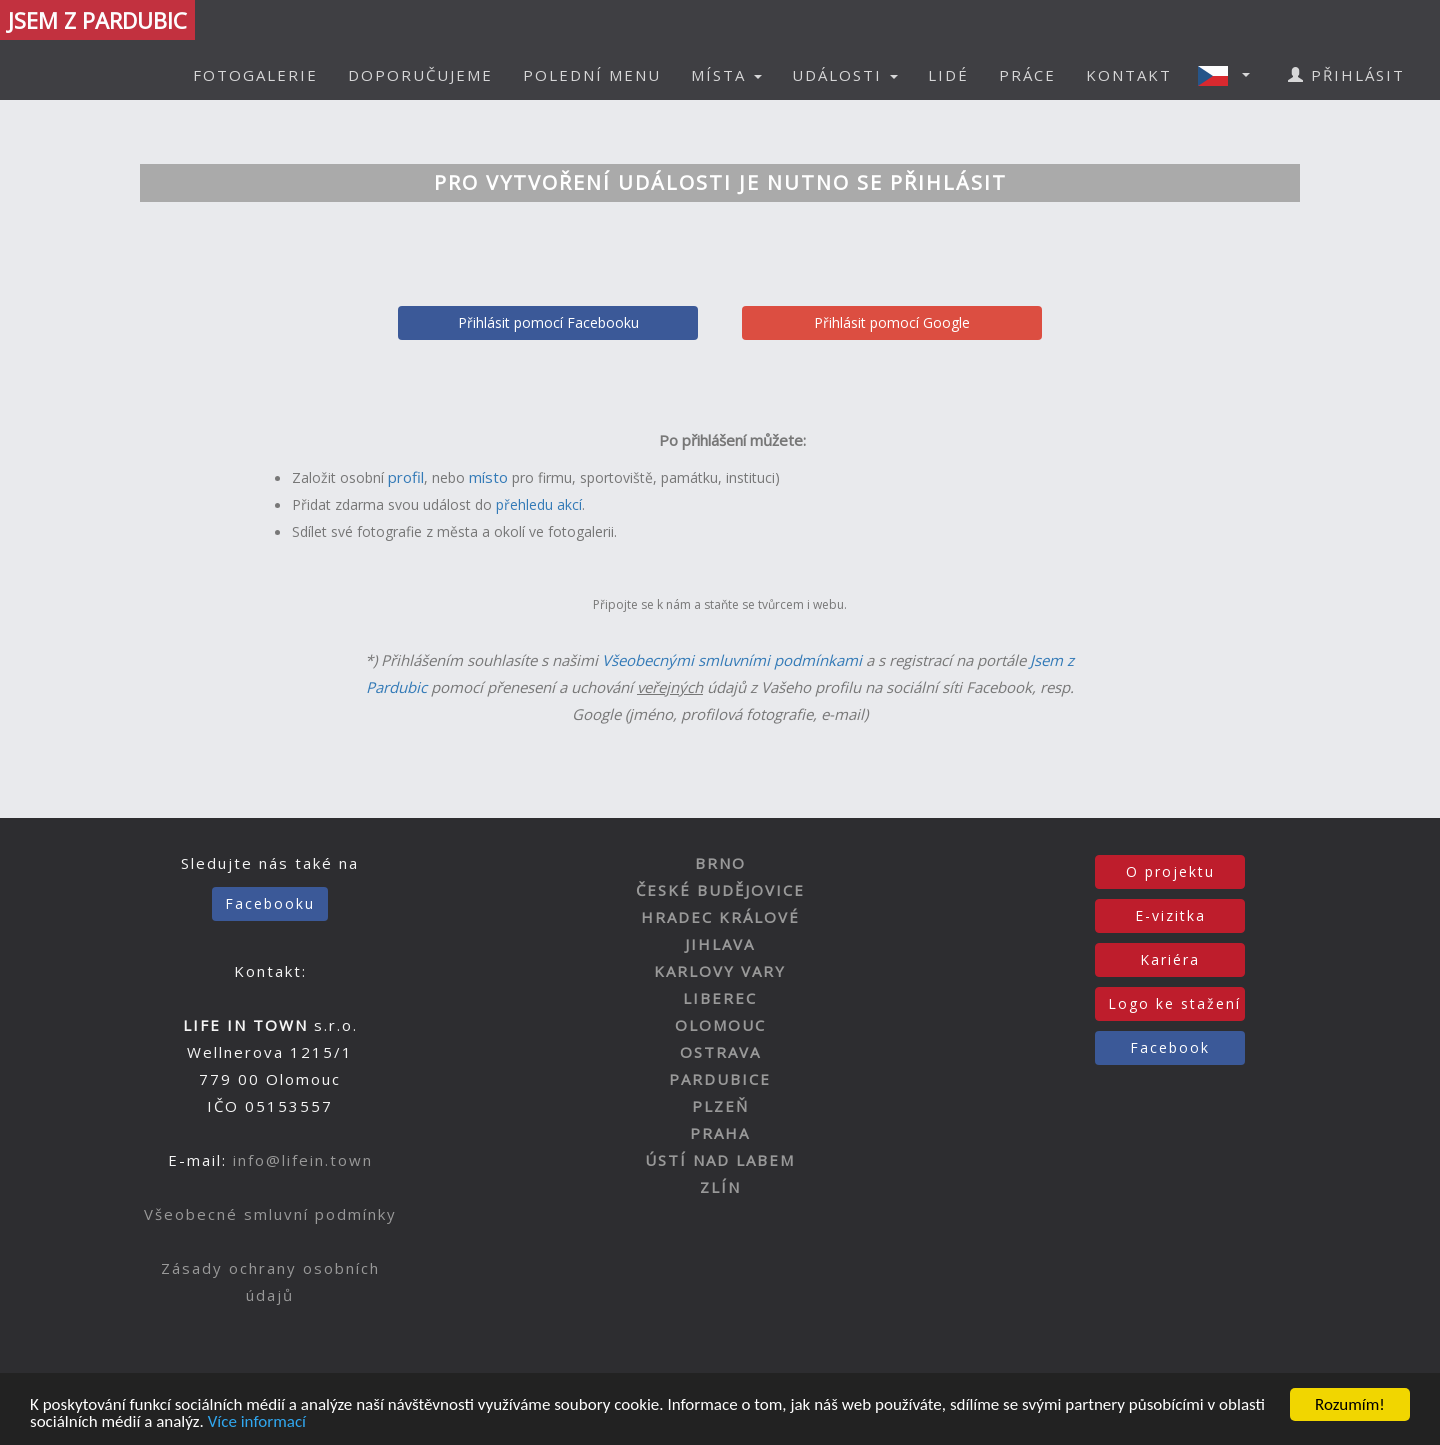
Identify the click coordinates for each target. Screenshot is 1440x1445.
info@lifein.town (303, 1160)
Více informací (257, 1422)
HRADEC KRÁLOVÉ (720, 917)
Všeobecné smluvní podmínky (270, 1214)
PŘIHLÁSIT (1346, 75)
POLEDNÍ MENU (592, 75)
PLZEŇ (720, 1106)
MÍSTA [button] (726, 75)
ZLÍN (720, 1187)
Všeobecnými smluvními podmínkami (732, 660)
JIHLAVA (720, 944)
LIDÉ (948, 75)
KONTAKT (1129, 75)
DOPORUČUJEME (420, 75)
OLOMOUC (720, 1025)
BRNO (720, 863)
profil (406, 477)
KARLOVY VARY (720, 971)
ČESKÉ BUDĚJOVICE (720, 890)
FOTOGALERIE (255, 75)
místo (488, 477)
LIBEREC (720, 998)
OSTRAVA (720, 1052)
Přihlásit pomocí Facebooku (548, 322)
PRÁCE (1027, 75)
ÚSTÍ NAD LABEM (720, 1160)
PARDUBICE (720, 1079)
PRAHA (720, 1133)
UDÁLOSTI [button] (845, 75)
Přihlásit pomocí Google (892, 322)
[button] (1230, 75)
